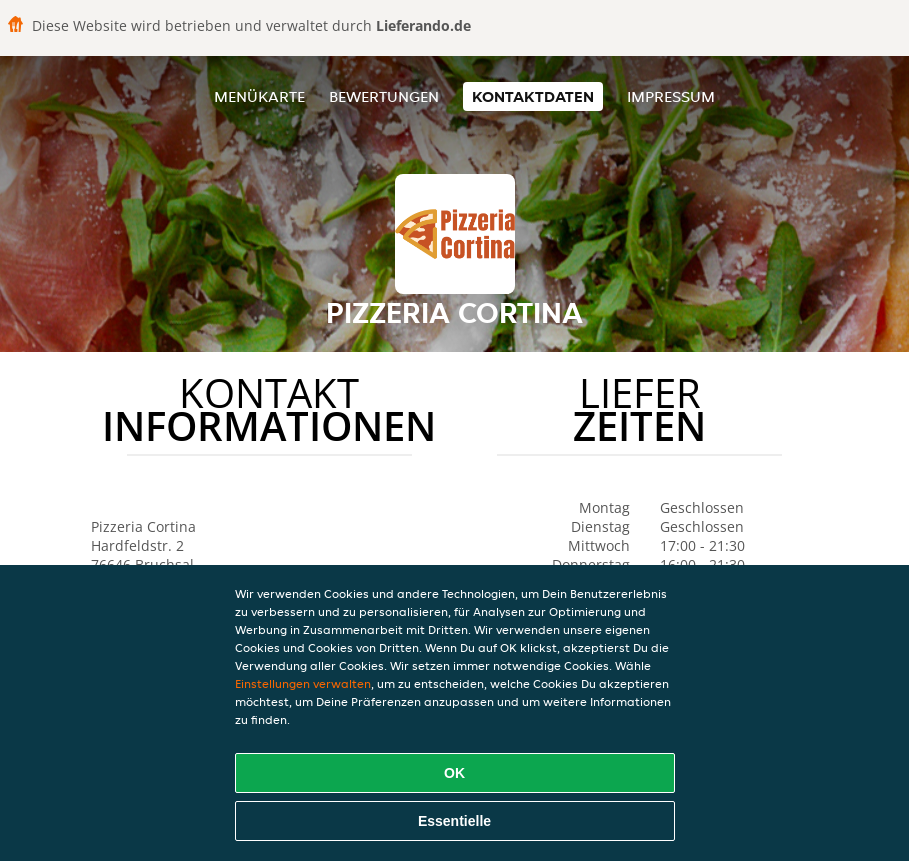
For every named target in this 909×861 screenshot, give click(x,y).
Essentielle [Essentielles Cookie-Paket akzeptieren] (454, 821)
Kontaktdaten (533, 96)
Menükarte (259, 96)
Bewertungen (384, 96)
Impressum (671, 96)
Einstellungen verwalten (303, 683)
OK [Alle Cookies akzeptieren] (454, 773)
